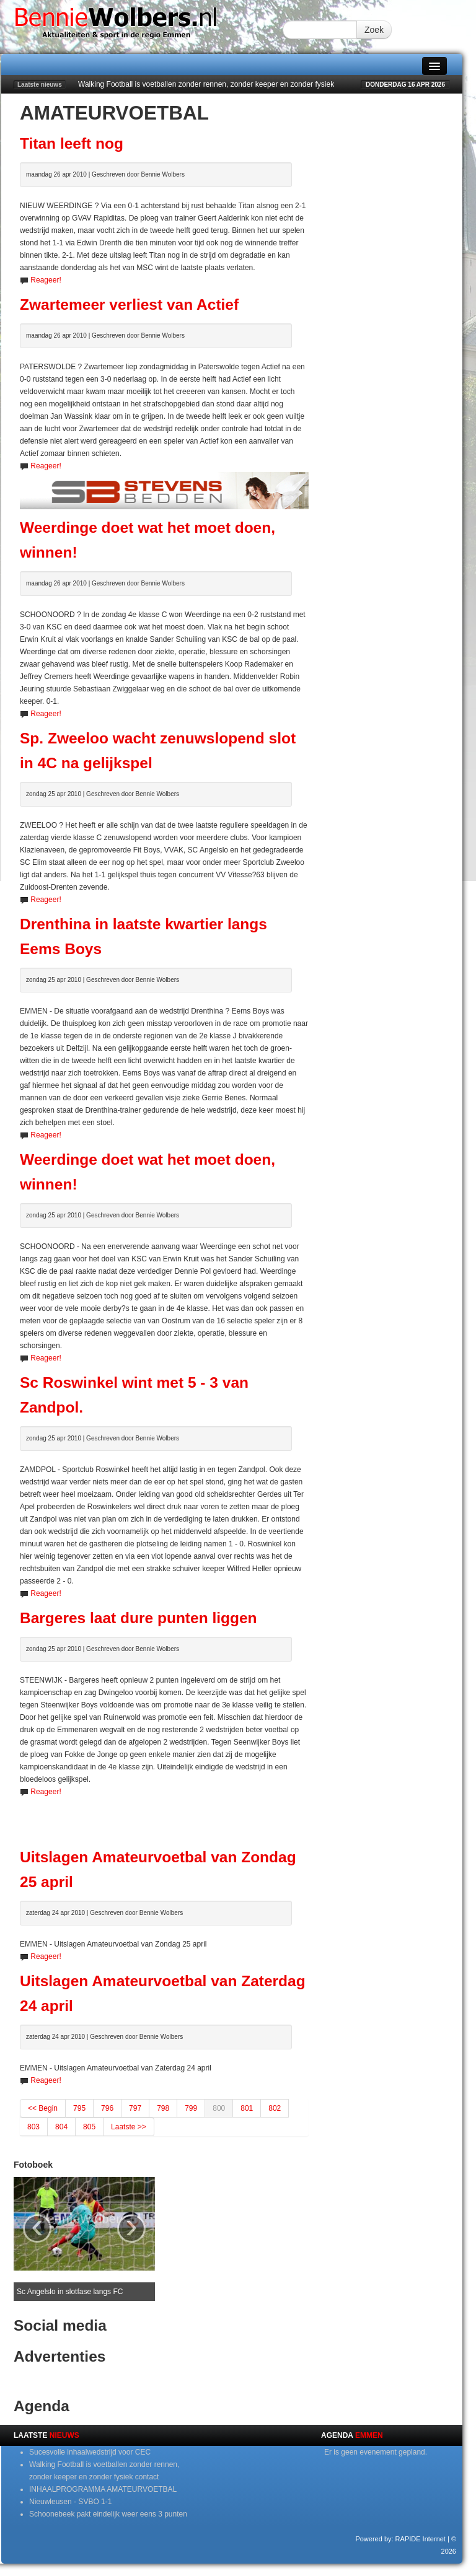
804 (61, 2127)
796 (107, 2108)
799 (191, 2108)
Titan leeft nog (71, 143)
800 (219, 2108)
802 (274, 2108)
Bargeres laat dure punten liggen (138, 1618)
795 (79, 2108)
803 (33, 2127)
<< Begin (43, 2108)
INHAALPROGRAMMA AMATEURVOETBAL (103, 2489)
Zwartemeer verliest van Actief (129, 304)
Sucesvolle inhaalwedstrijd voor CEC (90, 2452)
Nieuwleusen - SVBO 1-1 (70, 2501)
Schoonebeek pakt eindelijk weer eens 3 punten (108, 2514)
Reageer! (45, 280)
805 (89, 2127)
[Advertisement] (165, 1816)
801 (246, 2108)
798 (163, 2108)
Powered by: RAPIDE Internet (400, 2539)
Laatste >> (128, 2127)
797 (135, 2108)
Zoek (374, 30)
